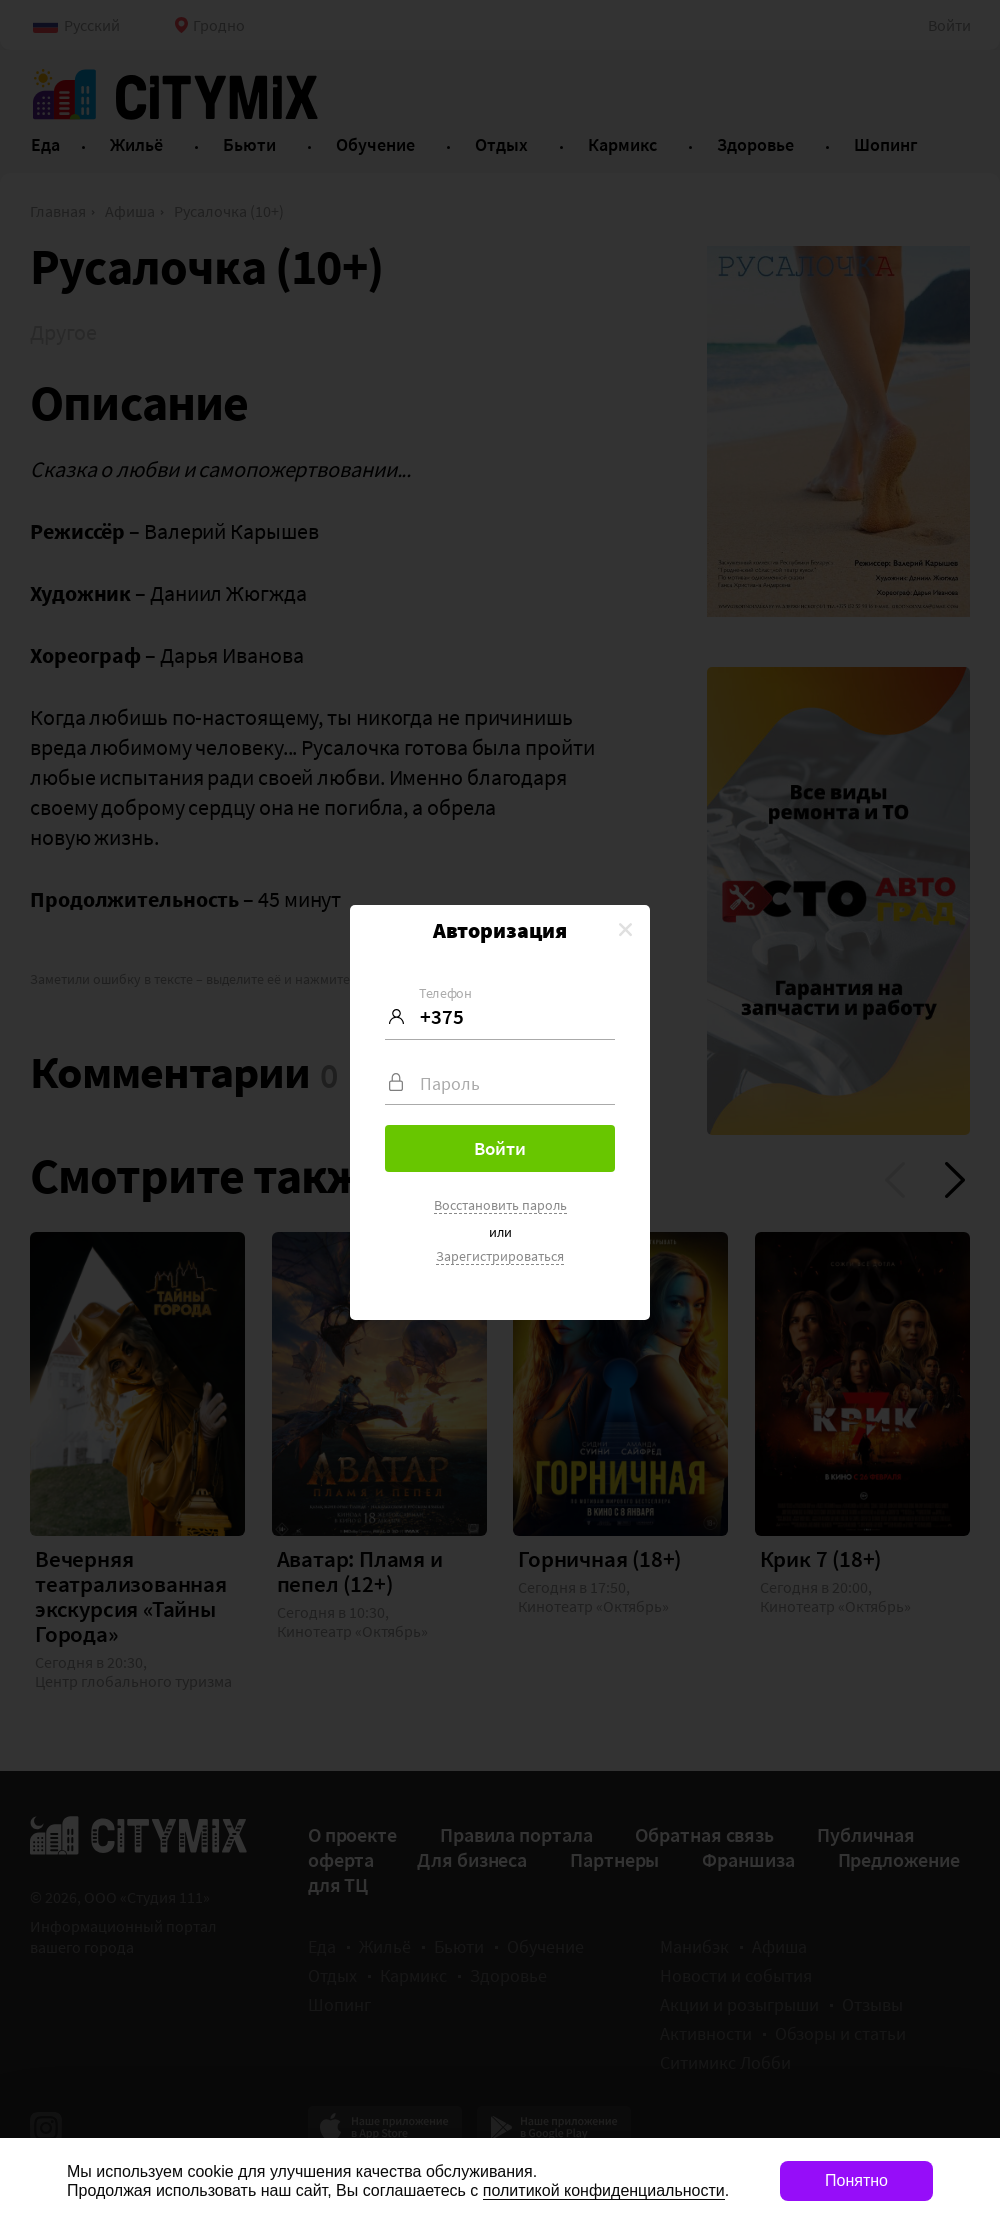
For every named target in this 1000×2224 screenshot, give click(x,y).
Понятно (856, 2180)
